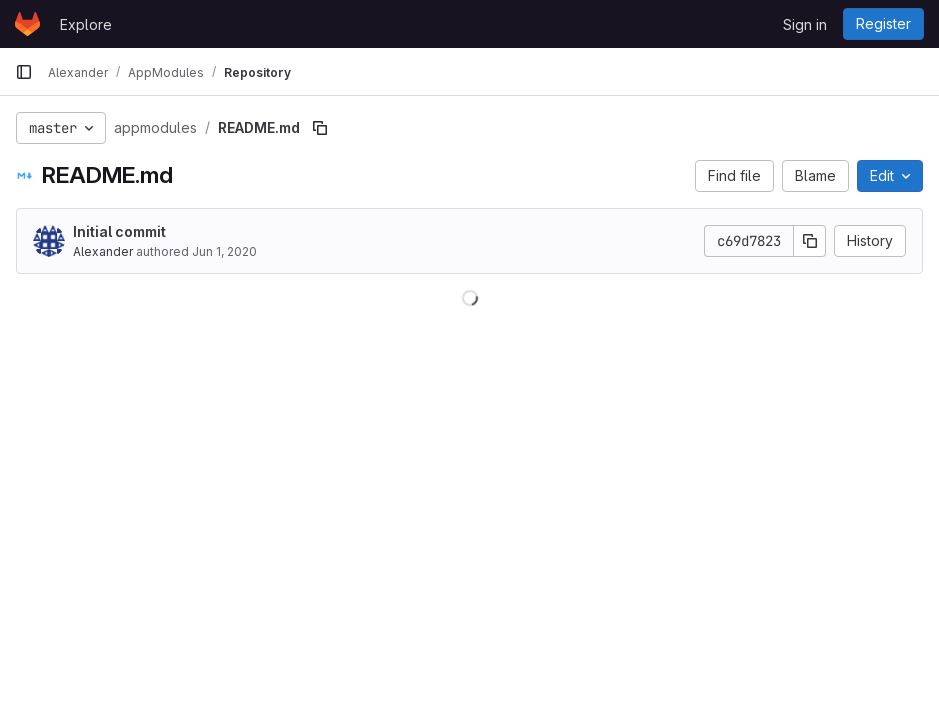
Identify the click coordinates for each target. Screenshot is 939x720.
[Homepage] (27, 24)
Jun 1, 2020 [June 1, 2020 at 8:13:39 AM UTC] (224, 251)
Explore (86, 24)
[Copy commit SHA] (810, 241)
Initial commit (119, 231)
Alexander (103, 251)
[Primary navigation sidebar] (24, 72)
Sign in (805, 24)
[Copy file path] (320, 128)
